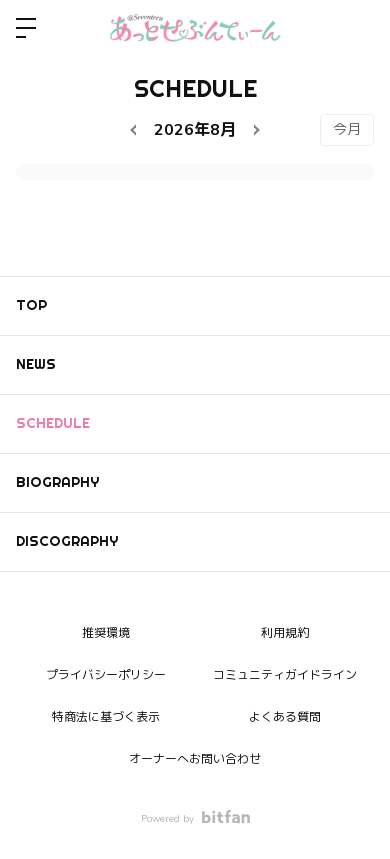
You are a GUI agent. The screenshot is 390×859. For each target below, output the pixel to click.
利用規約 (285, 633)
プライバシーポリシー (106, 675)
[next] (254, 130)
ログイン (358, 28)
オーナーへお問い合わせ (195, 759)
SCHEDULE (53, 423)
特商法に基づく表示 (106, 717)
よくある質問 (285, 717)
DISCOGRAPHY (67, 541)
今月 (347, 129)
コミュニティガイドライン (285, 675)
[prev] (136, 130)
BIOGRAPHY (57, 482)
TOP (31, 305)
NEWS (36, 364)
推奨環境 (106, 633)
